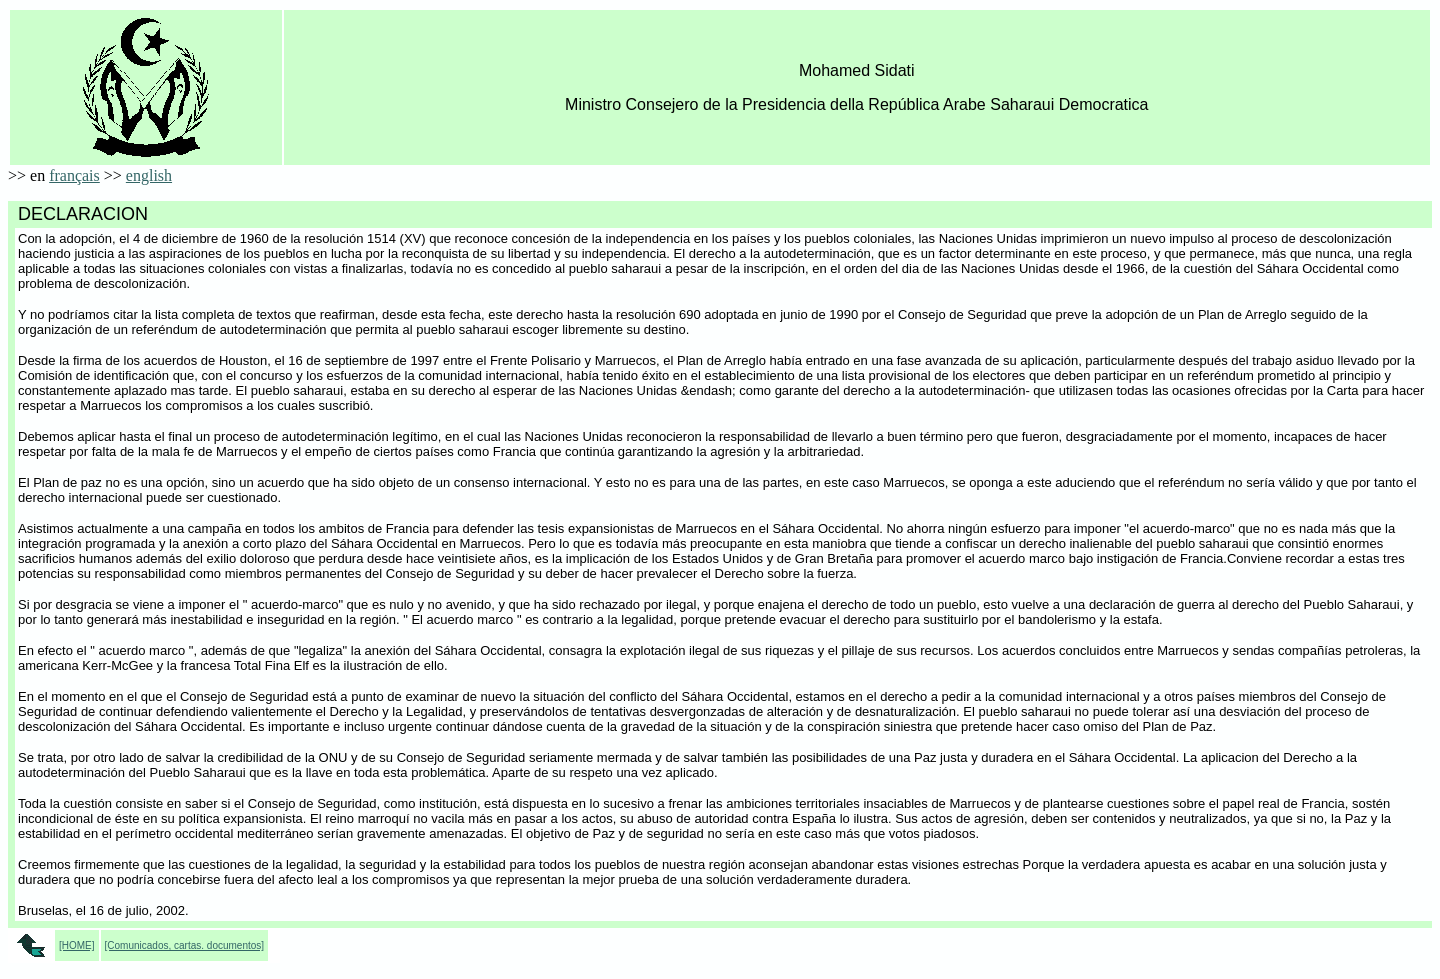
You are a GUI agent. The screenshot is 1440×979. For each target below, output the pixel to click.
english (149, 175)
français (74, 175)
